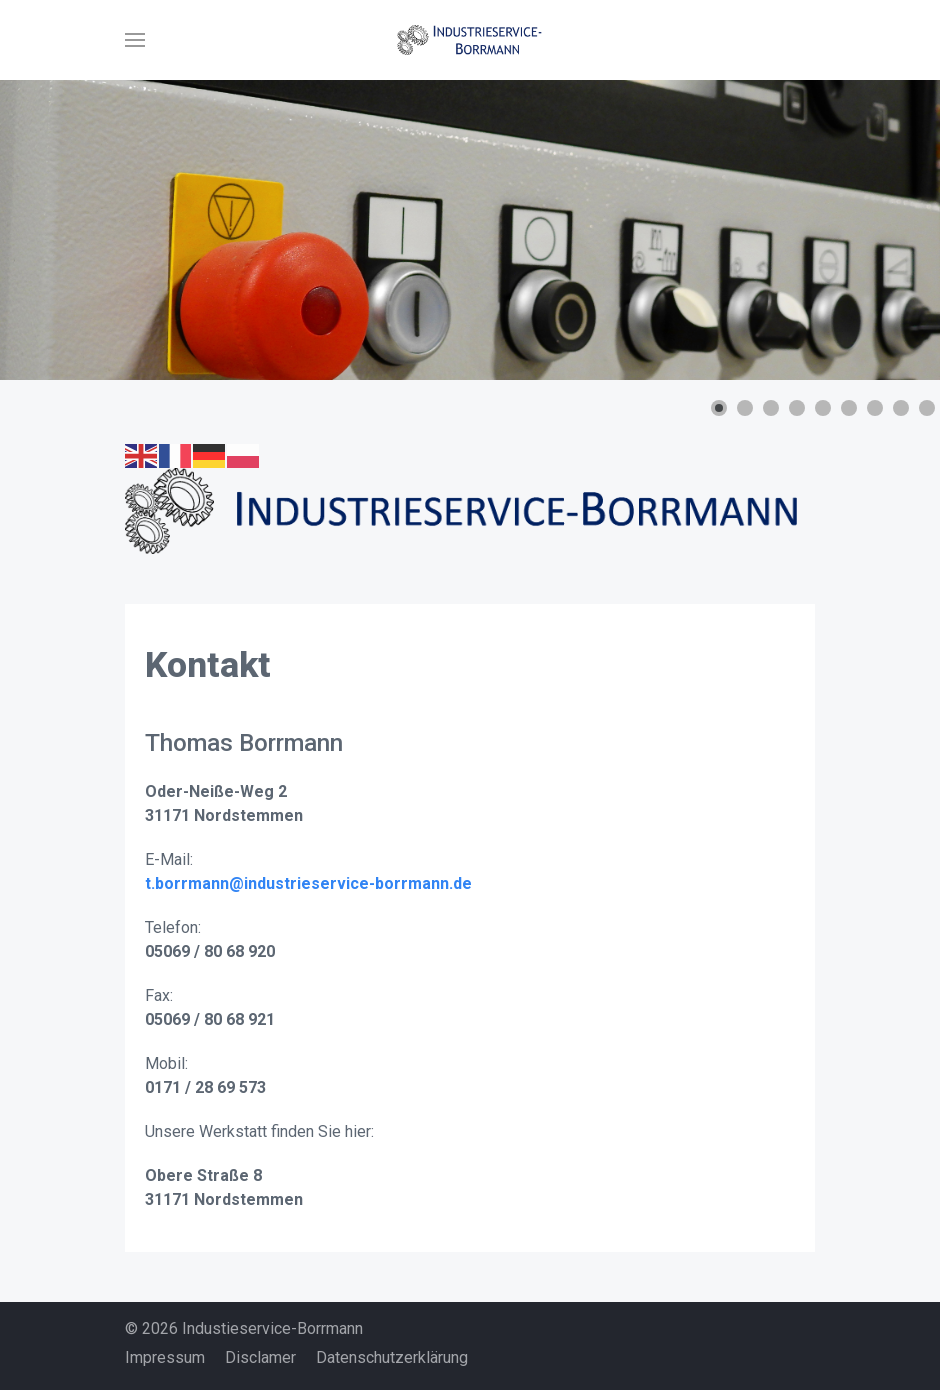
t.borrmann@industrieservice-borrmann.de (308, 883)
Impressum (165, 1357)
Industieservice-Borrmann (272, 1328)
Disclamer (260, 1357)
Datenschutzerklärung (392, 1357)
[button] (135, 40)
